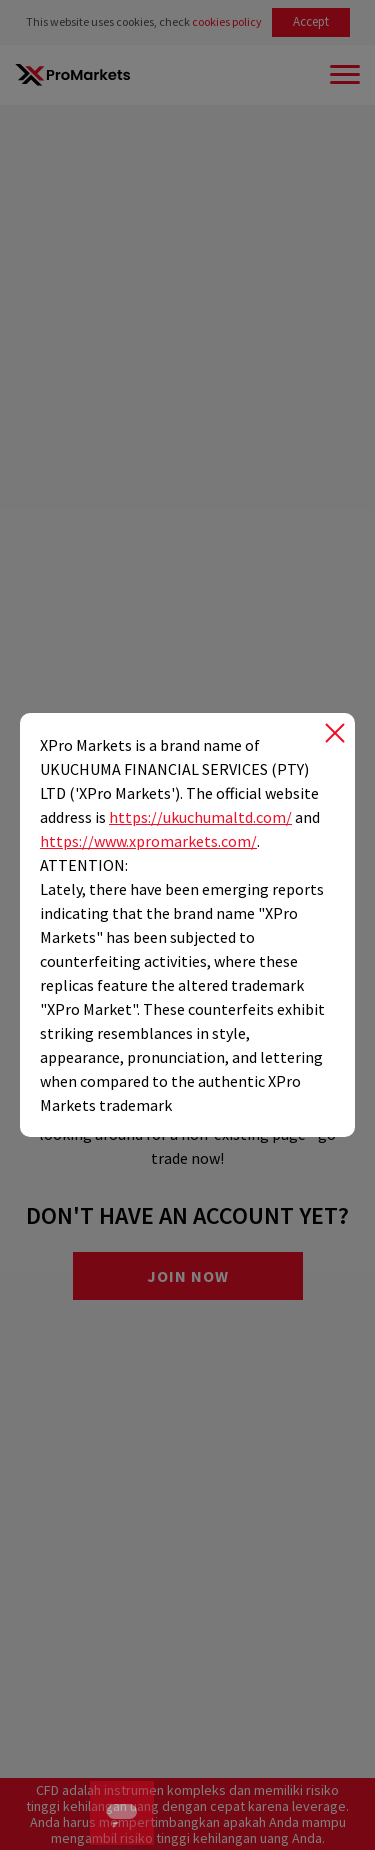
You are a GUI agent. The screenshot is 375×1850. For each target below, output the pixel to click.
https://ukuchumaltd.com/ (200, 817)
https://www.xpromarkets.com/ (148, 841)
